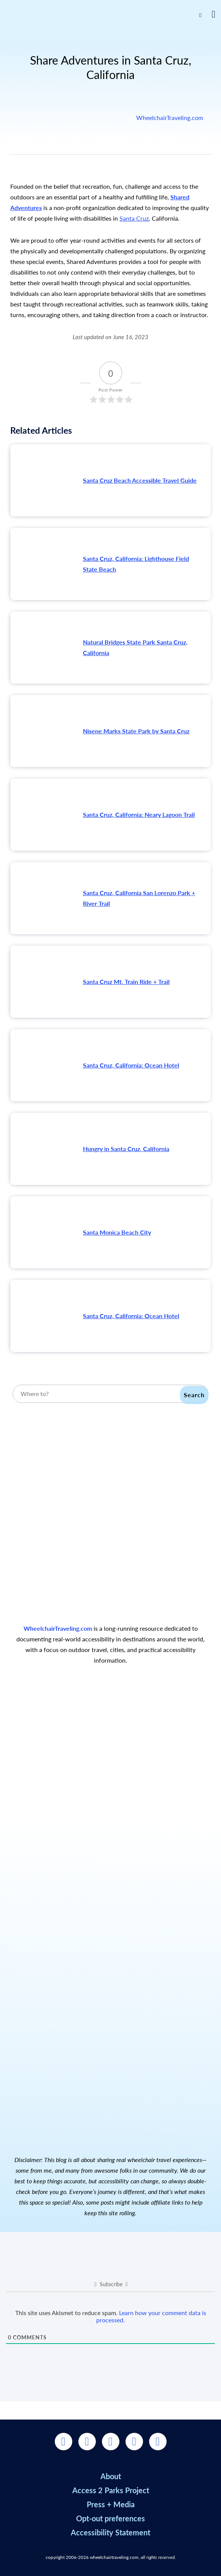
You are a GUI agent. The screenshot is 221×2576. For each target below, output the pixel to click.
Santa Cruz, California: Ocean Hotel (131, 1065)
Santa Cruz (134, 218)
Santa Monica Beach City (117, 1232)
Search (194, 1394)
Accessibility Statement (110, 2532)
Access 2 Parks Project (110, 2490)
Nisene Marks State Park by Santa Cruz (136, 730)
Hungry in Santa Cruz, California (126, 1148)
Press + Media (111, 2504)
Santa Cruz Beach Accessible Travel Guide (140, 480)
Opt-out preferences (110, 2518)
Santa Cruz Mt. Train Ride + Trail (126, 981)
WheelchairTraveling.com (169, 117)
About (110, 2476)
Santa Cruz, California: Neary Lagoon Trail (139, 814)
